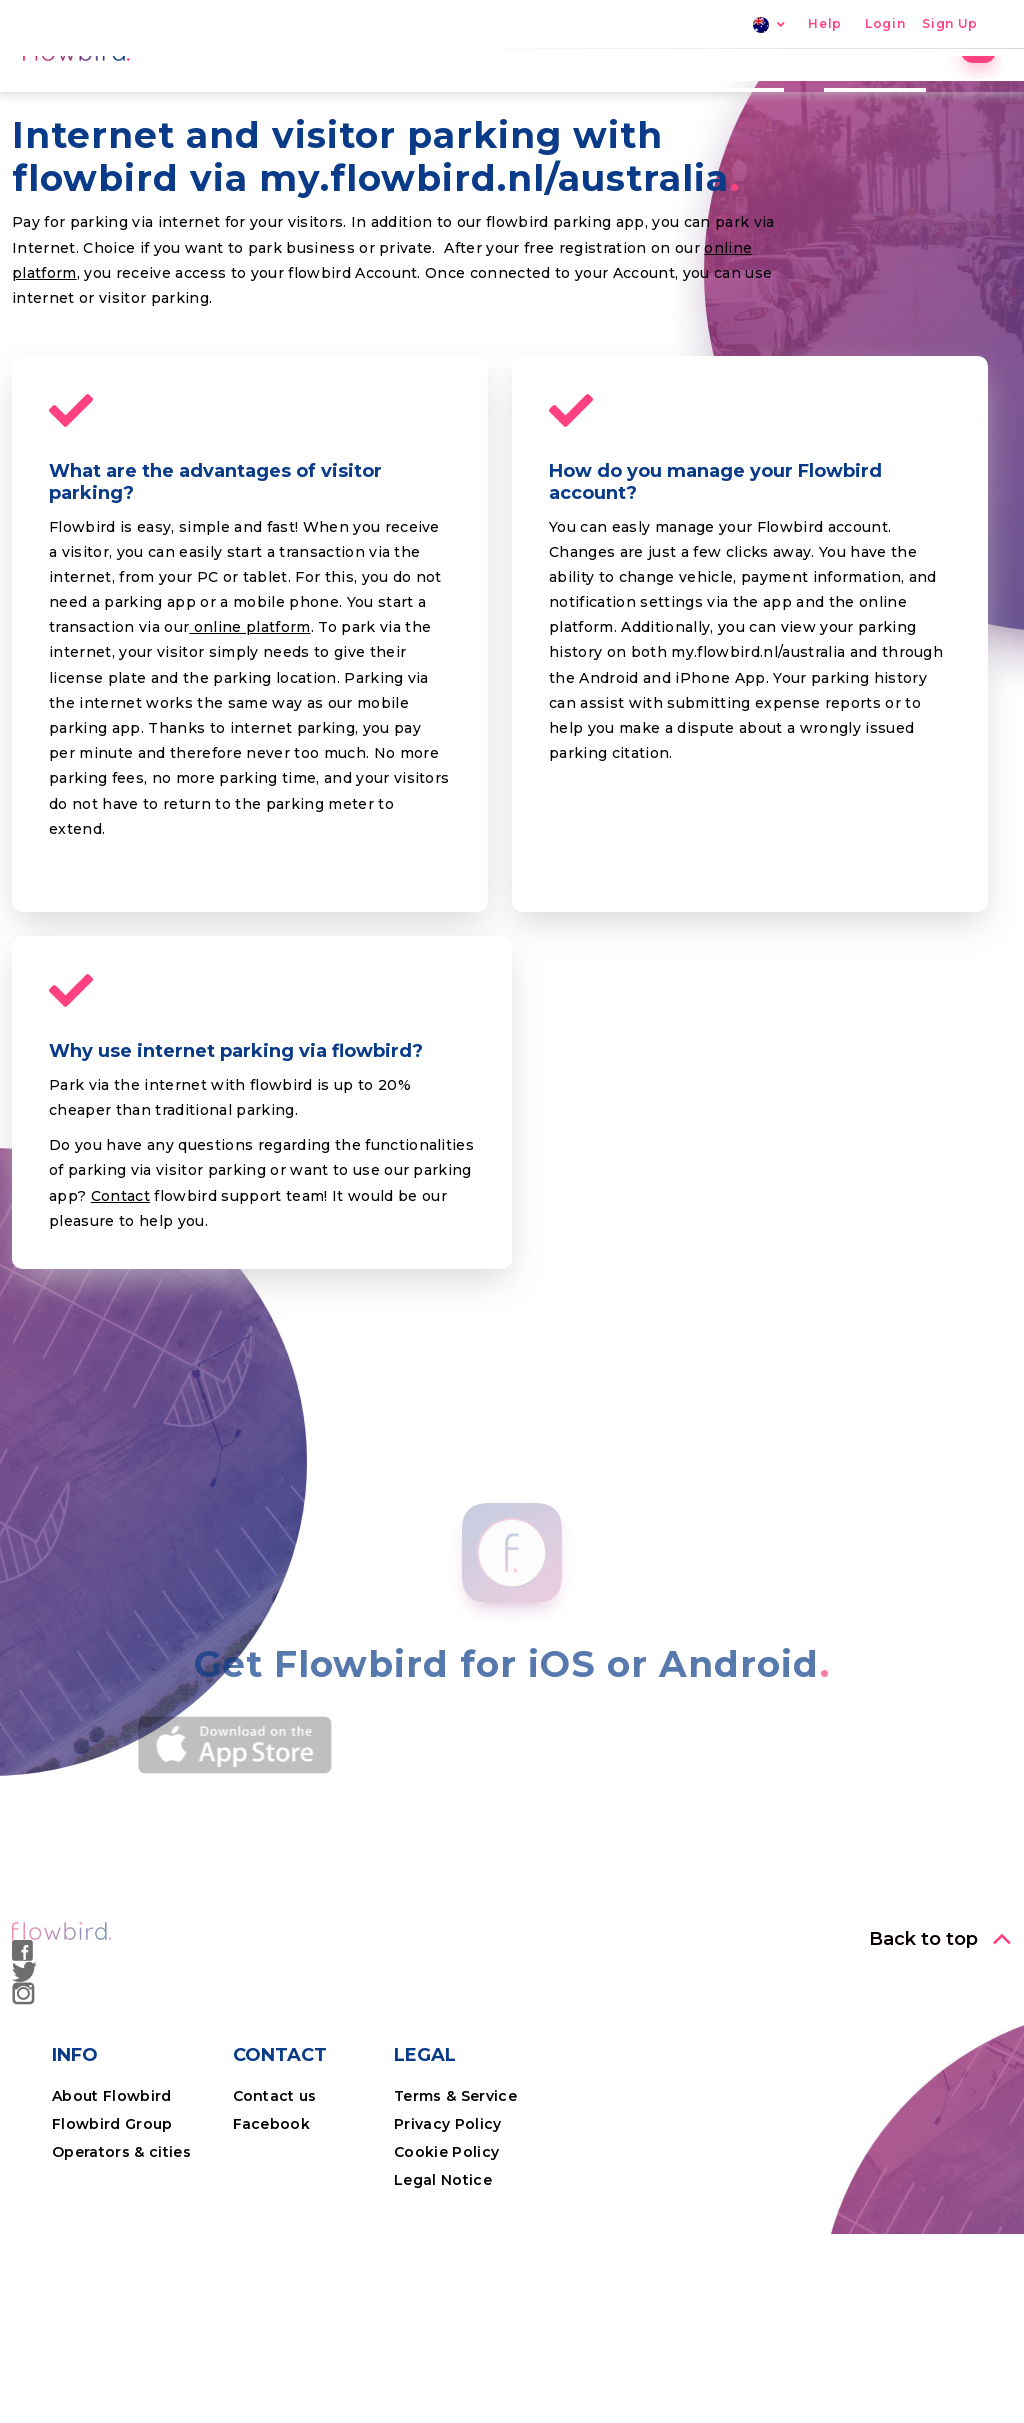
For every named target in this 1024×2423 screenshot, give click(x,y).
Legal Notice (443, 2319)
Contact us (275, 2235)
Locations (618, 95)
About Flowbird (112, 2235)
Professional (858, 95)
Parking (507, 95)
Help (825, 24)
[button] (940, 2078)
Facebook (272, 2263)
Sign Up (950, 24)
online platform (249, 766)
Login (885, 24)
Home (412, 95)
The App (733, 95)
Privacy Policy (448, 2263)
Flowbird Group (112, 2263)
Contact (120, 1335)
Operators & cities (121, 2291)
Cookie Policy (446, 2291)
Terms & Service (455, 2235)
